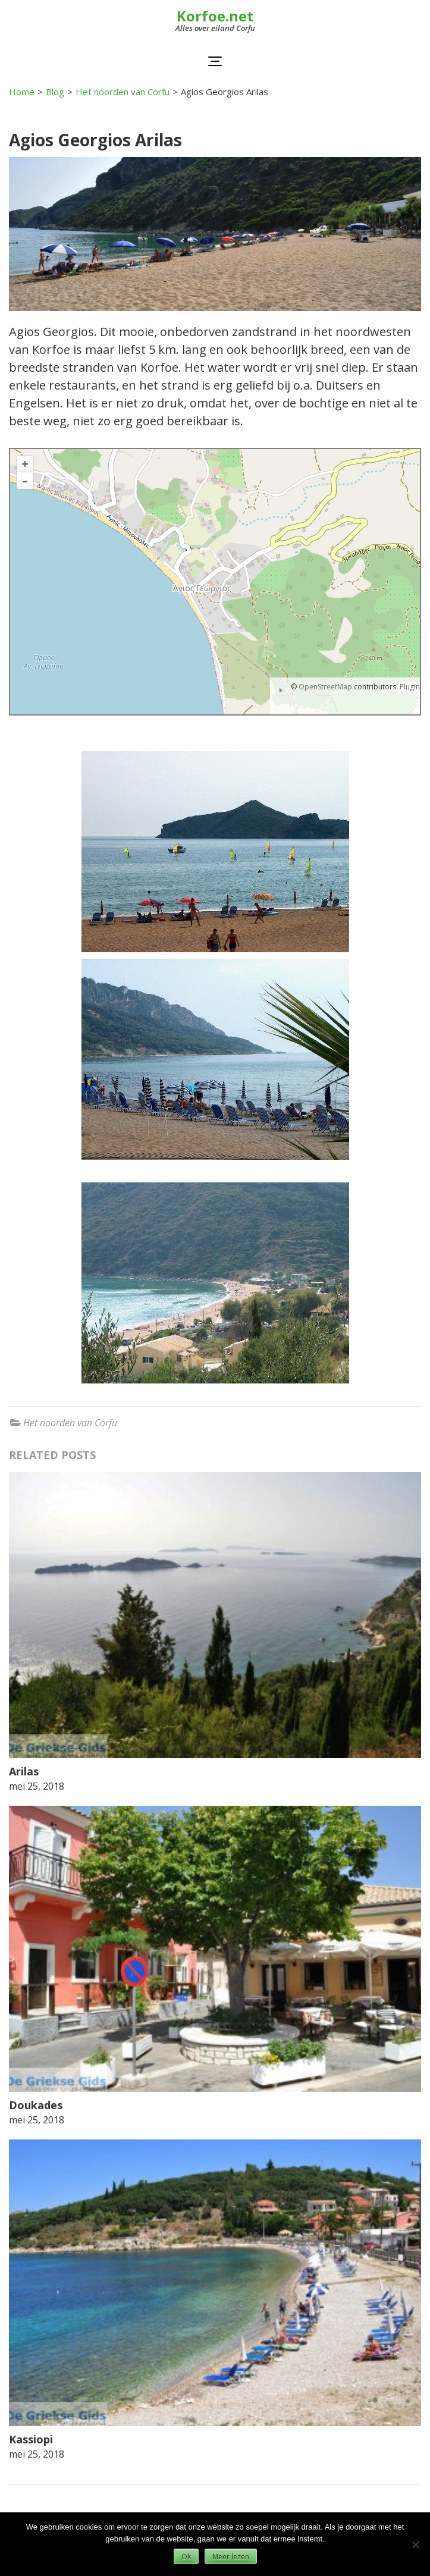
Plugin (409, 687)
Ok (186, 2557)
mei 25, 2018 (36, 1786)
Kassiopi (31, 2439)
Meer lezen (230, 2557)
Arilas (24, 1771)
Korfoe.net (215, 16)
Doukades (35, 2105)
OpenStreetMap (325, 687)
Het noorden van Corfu (70, 1422)
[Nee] (415, 2544)
